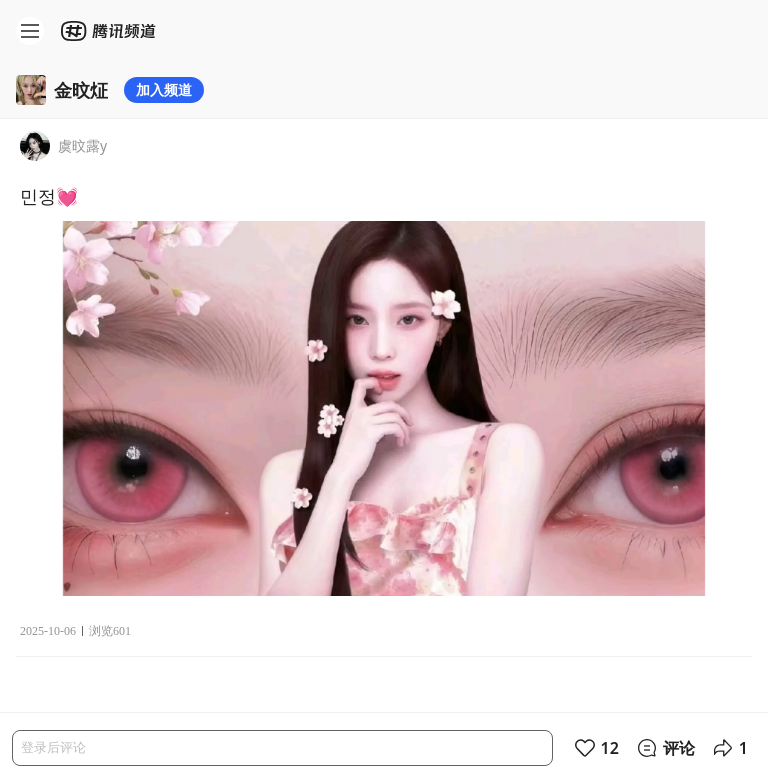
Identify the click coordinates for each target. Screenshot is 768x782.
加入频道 (164, 89)
